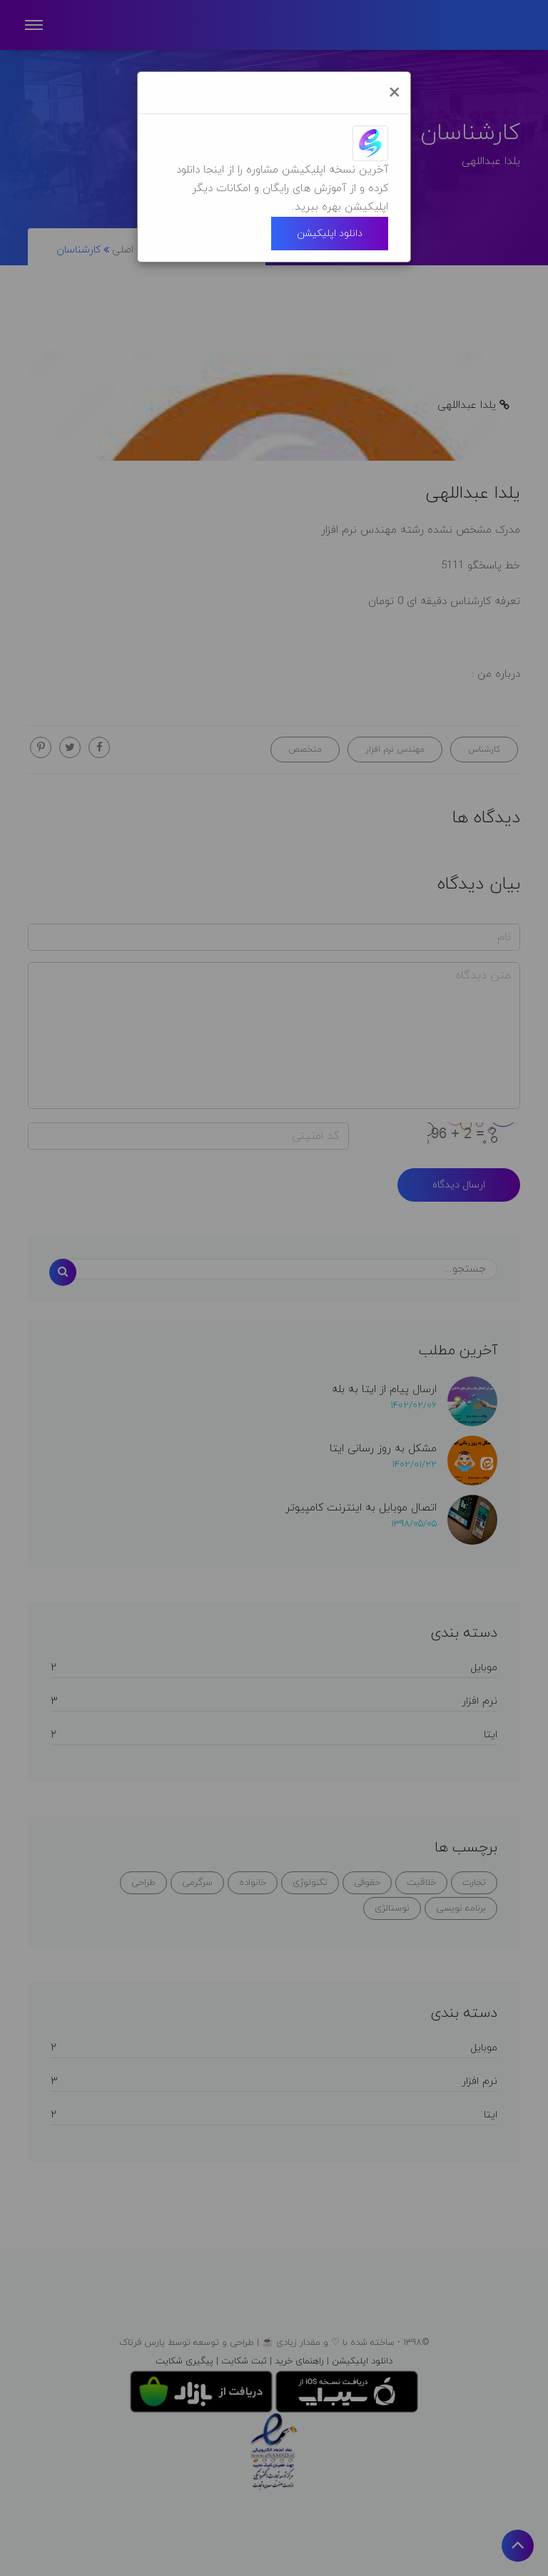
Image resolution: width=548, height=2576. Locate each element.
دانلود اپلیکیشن (329, 233)
